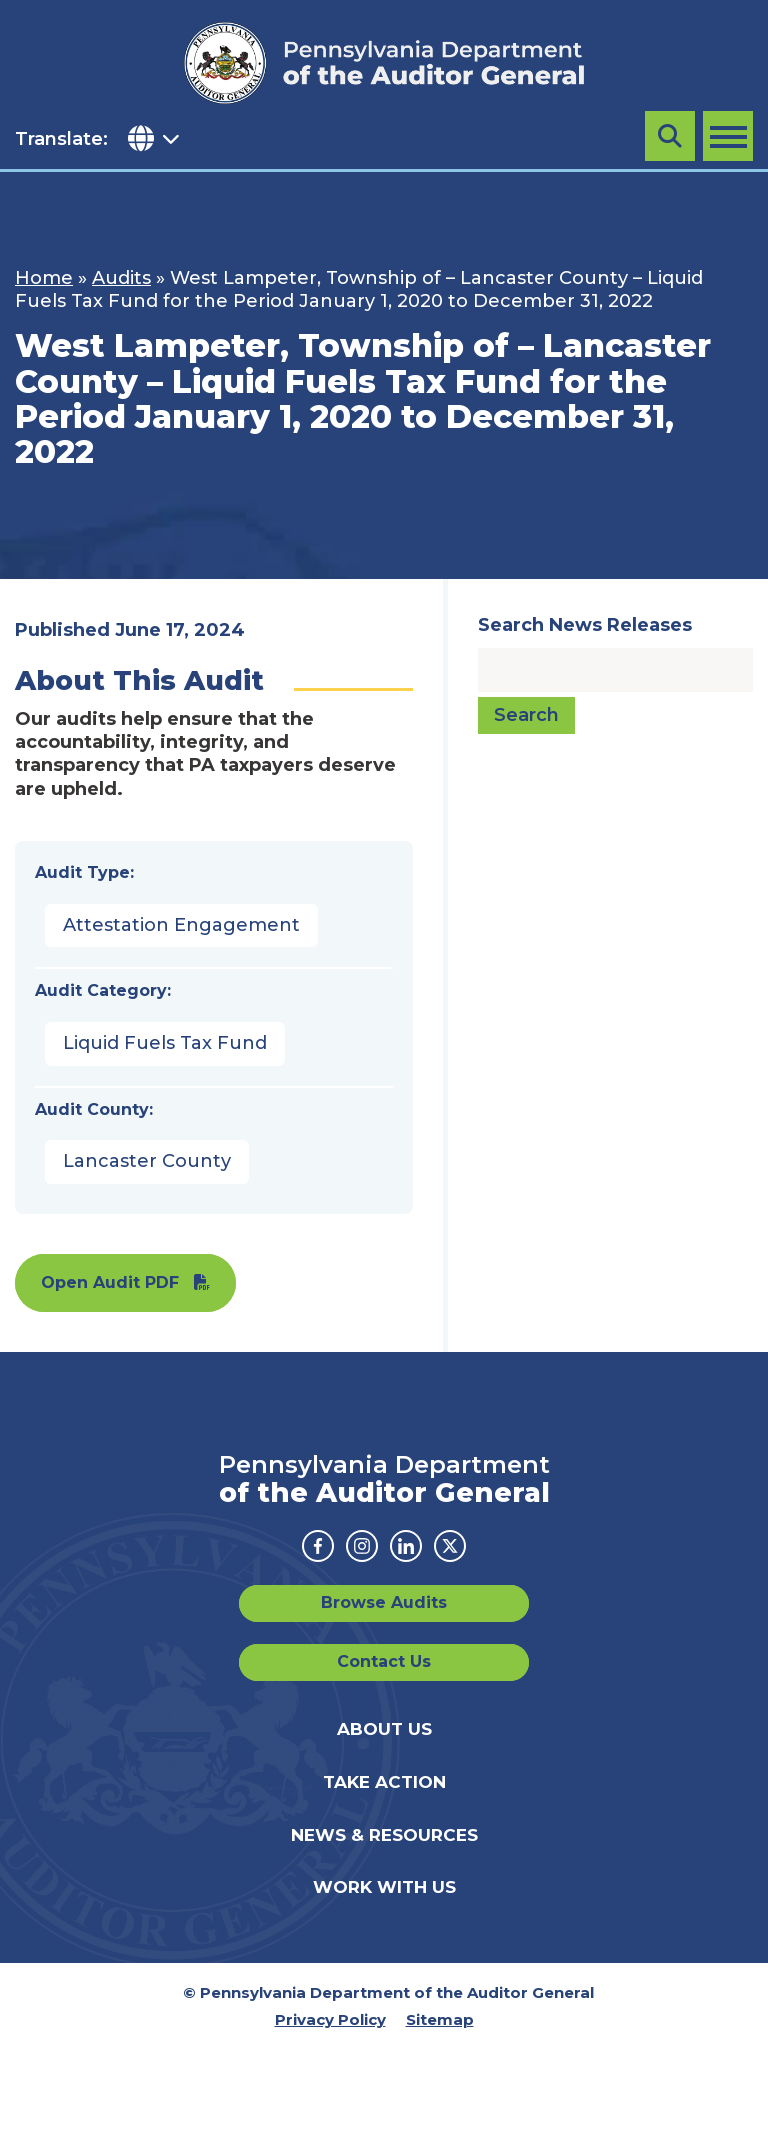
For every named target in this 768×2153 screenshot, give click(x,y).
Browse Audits (384, 1602)
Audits (121, 278)
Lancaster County (147, 1161)
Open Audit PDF (110, 1282)
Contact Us (384, 1661)
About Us (384, 1729)
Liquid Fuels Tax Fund (165, 1043)
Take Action (384, 1782)
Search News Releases (585, 625)
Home (44, 278)
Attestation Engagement (181, 925)
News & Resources (384, 1835)
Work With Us (384, 1887)
